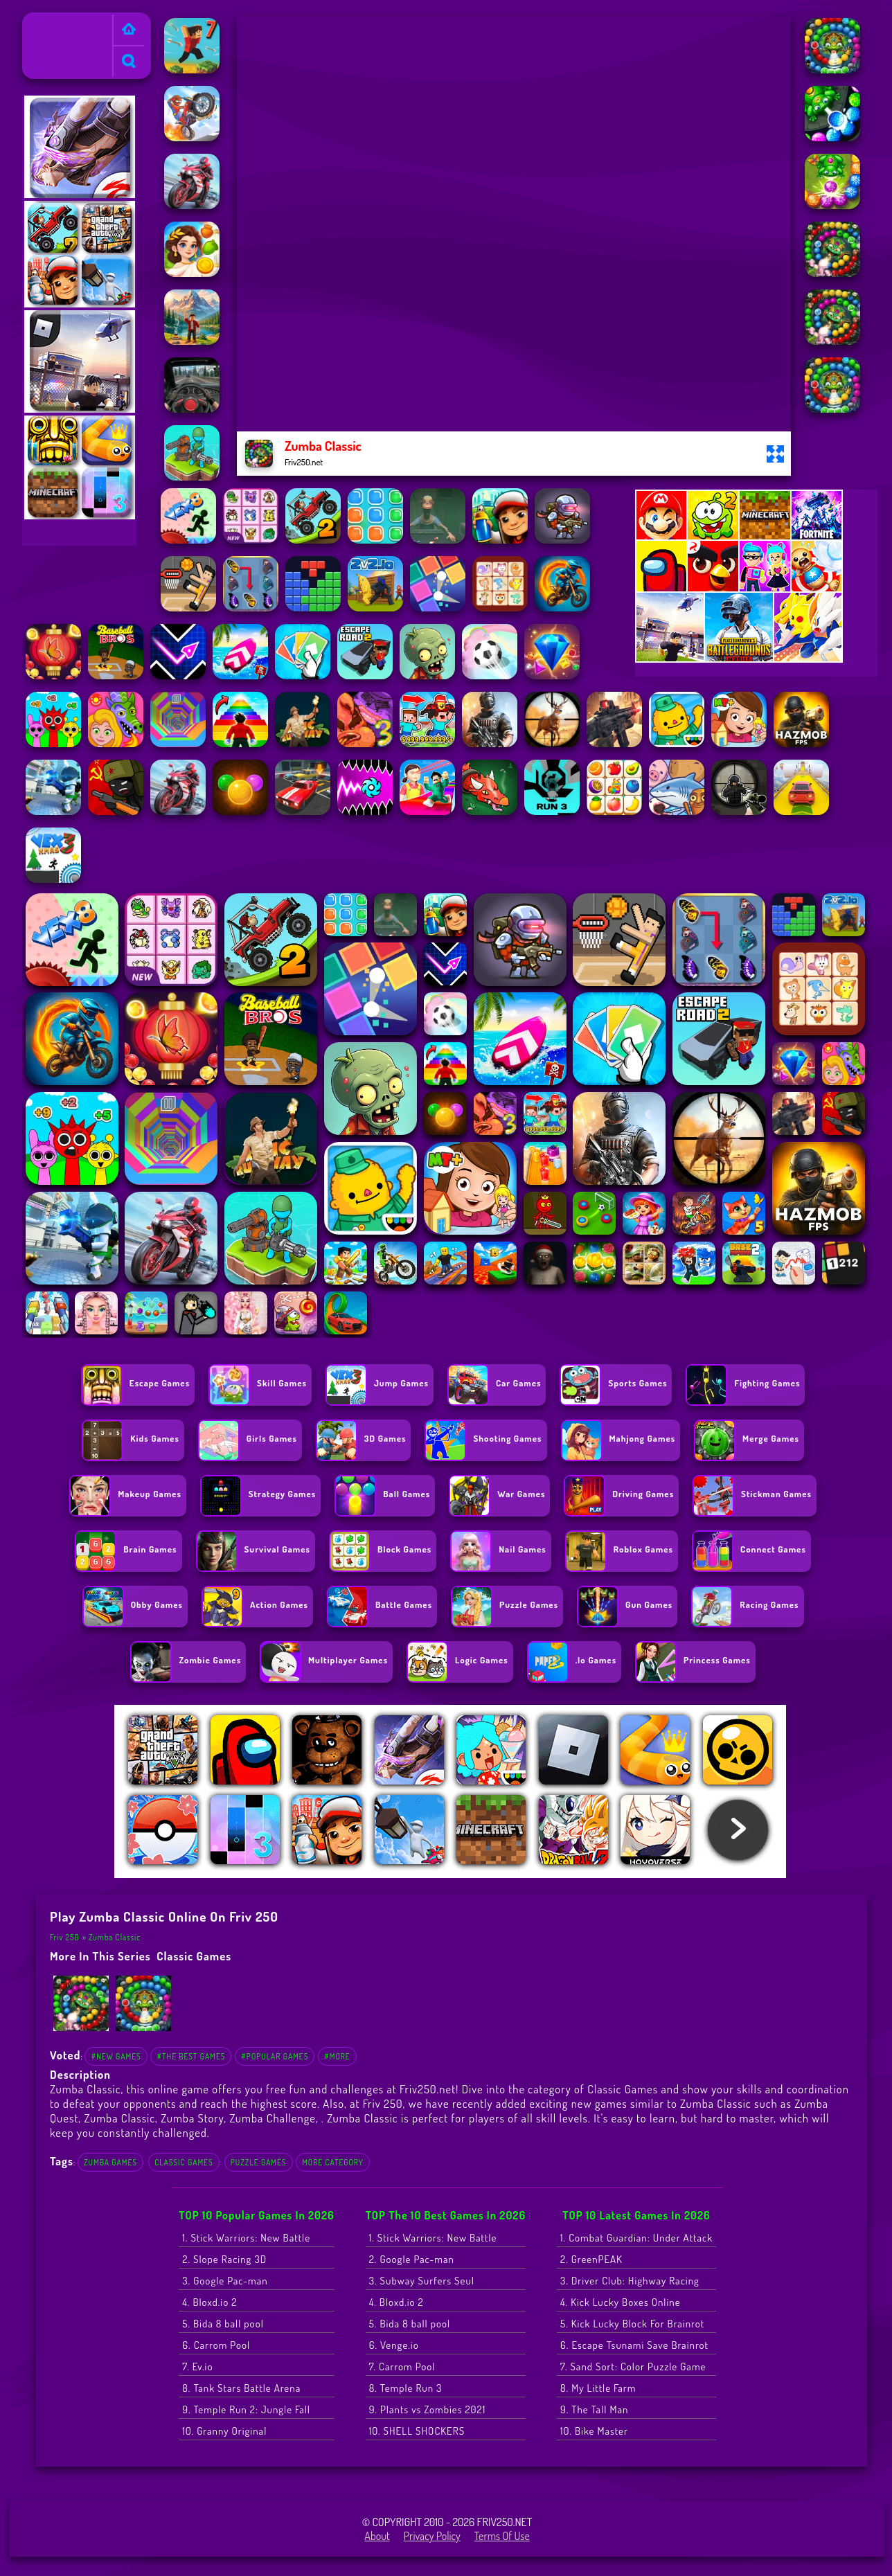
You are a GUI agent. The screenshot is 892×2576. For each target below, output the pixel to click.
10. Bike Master (594, 2431)
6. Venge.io (394, 2345)
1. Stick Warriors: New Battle (246, 2237)
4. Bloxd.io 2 (209, 2302)
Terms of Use (502, 2536)
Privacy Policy (432, 2536)
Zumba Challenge (272, 2118)
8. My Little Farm (598, 2388)
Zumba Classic (115, 1937)
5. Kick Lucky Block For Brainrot (632, 2323)
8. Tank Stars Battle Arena (241, 2388)
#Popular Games (274, 2056)
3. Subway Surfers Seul (421, 2280)
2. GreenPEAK (591, 2259)
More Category (333, 2162)
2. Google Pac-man (411, 2259)
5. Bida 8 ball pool (223, 2323)
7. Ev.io (197, 2366)
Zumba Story (192, 2118)
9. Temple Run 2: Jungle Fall (246, 2409)
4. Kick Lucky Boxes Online (620, 2302)
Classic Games (194, 1956)
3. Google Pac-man (224, 2280)
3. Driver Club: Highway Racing (629, 2280)
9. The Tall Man (594, 2409)
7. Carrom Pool (402, 2366)
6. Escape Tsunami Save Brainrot (634, 2345)
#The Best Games (191, 2056)
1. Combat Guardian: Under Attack (636, 2237)
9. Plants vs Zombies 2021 (427, 2409)
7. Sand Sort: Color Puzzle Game (633, 2366)
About (377, 2536)
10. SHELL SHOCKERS (417, 2431)
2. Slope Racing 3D (224, 2259)
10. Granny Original (224, 2431)
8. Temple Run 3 (406, 2388)
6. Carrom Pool (216, 2345)
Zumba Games (110, 2162)
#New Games (116, 2056)
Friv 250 (45, 21)
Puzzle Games (259, 2162)
